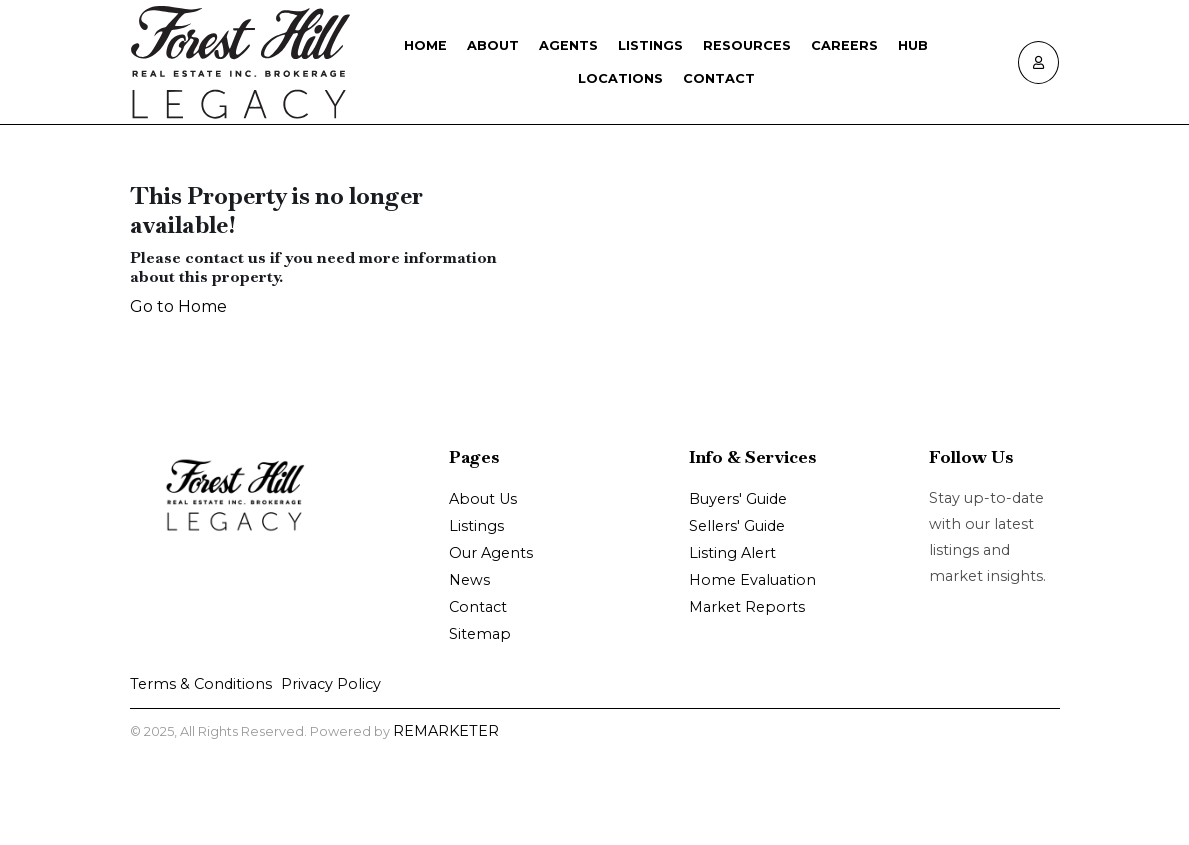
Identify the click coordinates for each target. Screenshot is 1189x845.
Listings (650, 45)
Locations (620, 78)
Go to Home (178, 306)
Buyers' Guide (738, 499)
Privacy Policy (331, 684)
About (493, 45)
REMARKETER (446, 731)
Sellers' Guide (737, 526)
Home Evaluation (752, 580)
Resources (747, 45)
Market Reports (747, 607)
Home (425, 45)
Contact (719, 78)
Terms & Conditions (201, 684)
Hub (913, 45)
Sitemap (480, 634)
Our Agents (491, 553)
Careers (844, 45)
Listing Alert (732, 553)
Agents (568, 45)
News (469, 580)
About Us (483, 499)
